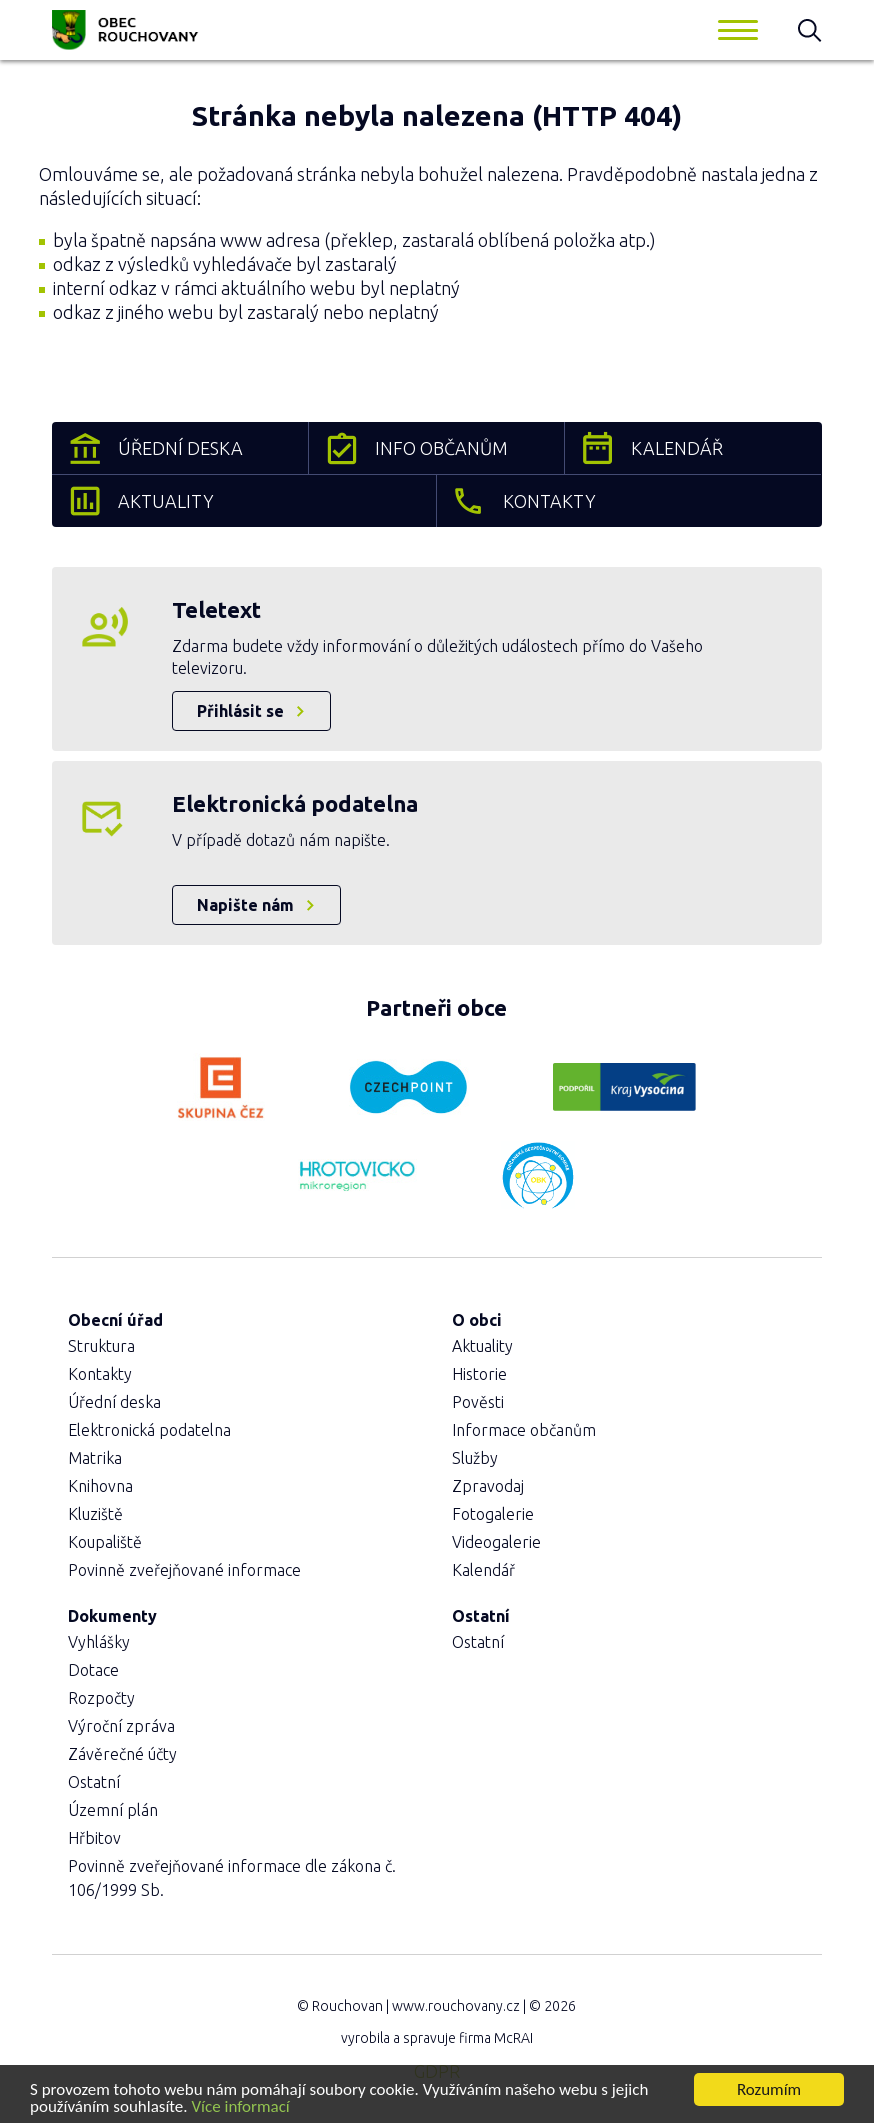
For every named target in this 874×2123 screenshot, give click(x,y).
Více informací (240, 2107)
